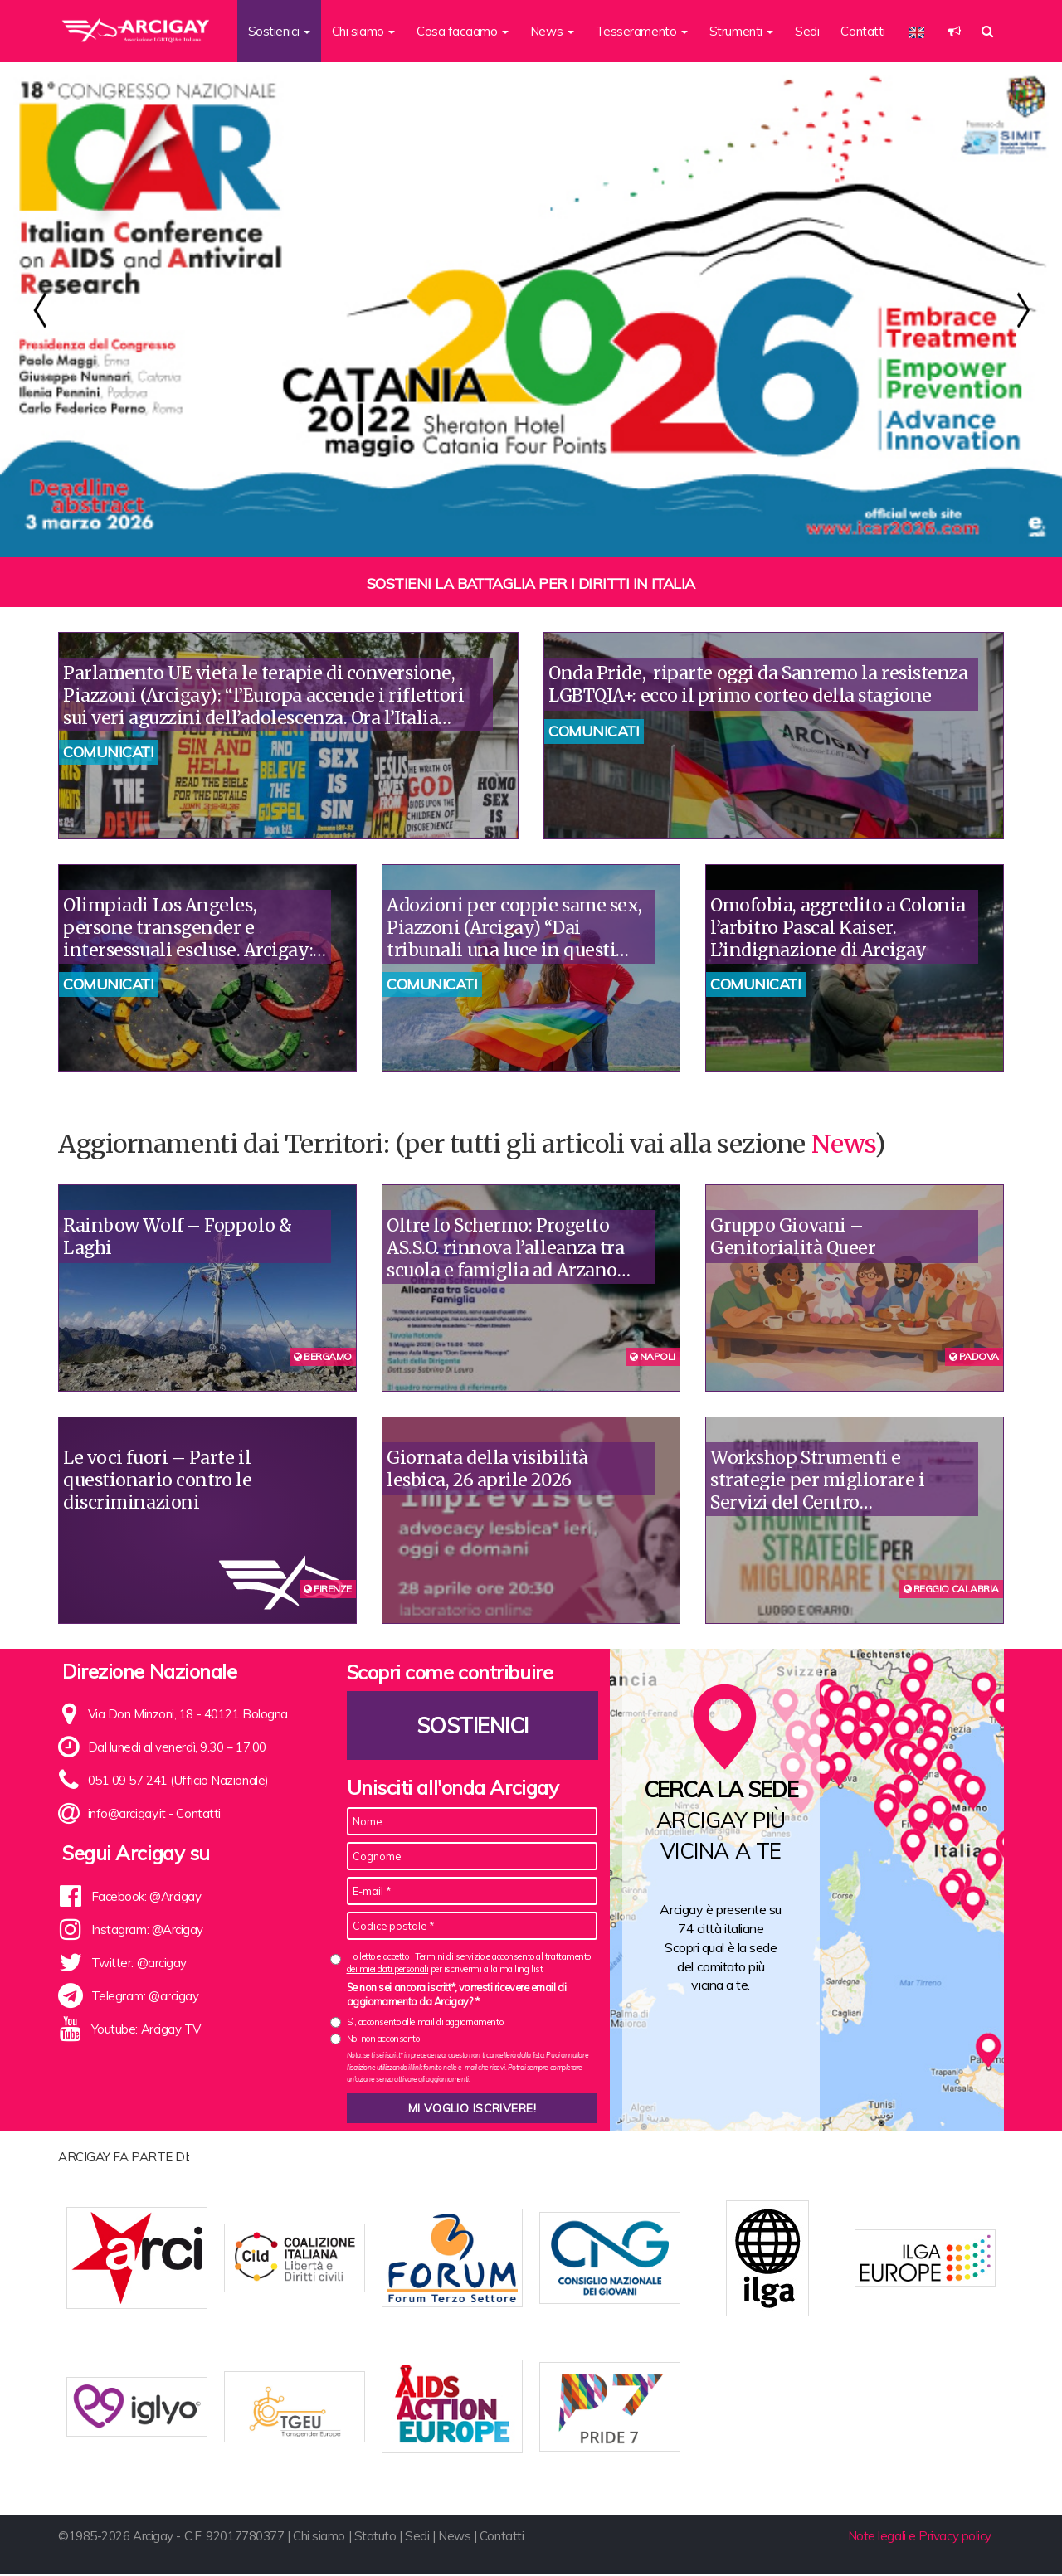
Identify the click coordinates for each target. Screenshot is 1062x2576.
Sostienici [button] (279, 31)
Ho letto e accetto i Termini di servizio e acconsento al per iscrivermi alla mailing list (469, 1963)
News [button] (552, 31)
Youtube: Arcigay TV (146, 2029)
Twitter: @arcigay (139, 1963)
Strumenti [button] (741, 31)
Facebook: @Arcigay (146, 1896)
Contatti (862, 31)
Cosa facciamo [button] (463, 31)
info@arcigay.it (127, 1813)
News (842, 1143)
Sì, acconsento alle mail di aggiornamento (425, 2022)
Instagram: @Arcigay (147, 1929)
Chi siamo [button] (364, 31)
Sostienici (472, 1725)
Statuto (375, 2536)
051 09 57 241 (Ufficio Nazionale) (178, 1780)
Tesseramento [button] (642, 31)
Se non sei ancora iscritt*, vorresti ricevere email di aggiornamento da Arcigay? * (457, 1995)
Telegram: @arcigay (145, 1996)
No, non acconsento (383, 2038)
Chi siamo (319, 2536)
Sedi (807, 31)
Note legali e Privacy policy (919, 2536)
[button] (955, 31)
